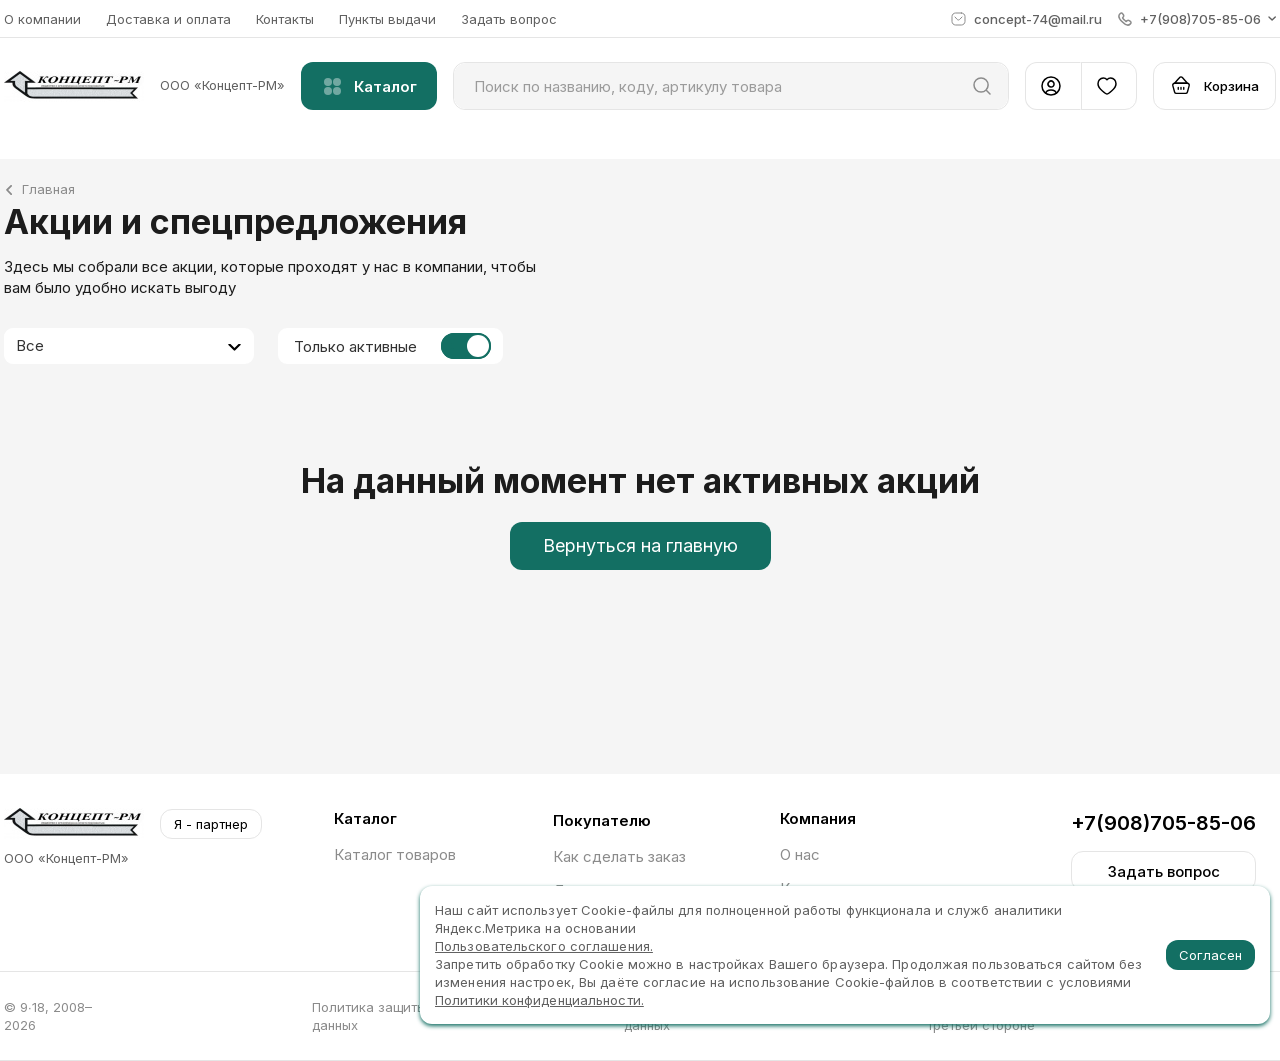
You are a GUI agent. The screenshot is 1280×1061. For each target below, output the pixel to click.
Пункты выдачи (387, 19)
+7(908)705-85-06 (1163, 823)
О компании (42, 19)
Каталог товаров (395, 854)
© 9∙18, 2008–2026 (48, 1016)
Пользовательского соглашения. (544, 946)
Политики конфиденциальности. (539, 1000)
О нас (800, 854)
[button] (1197, 19)
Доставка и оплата (168, 19)
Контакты (285, 19)
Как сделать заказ (619, 856)
